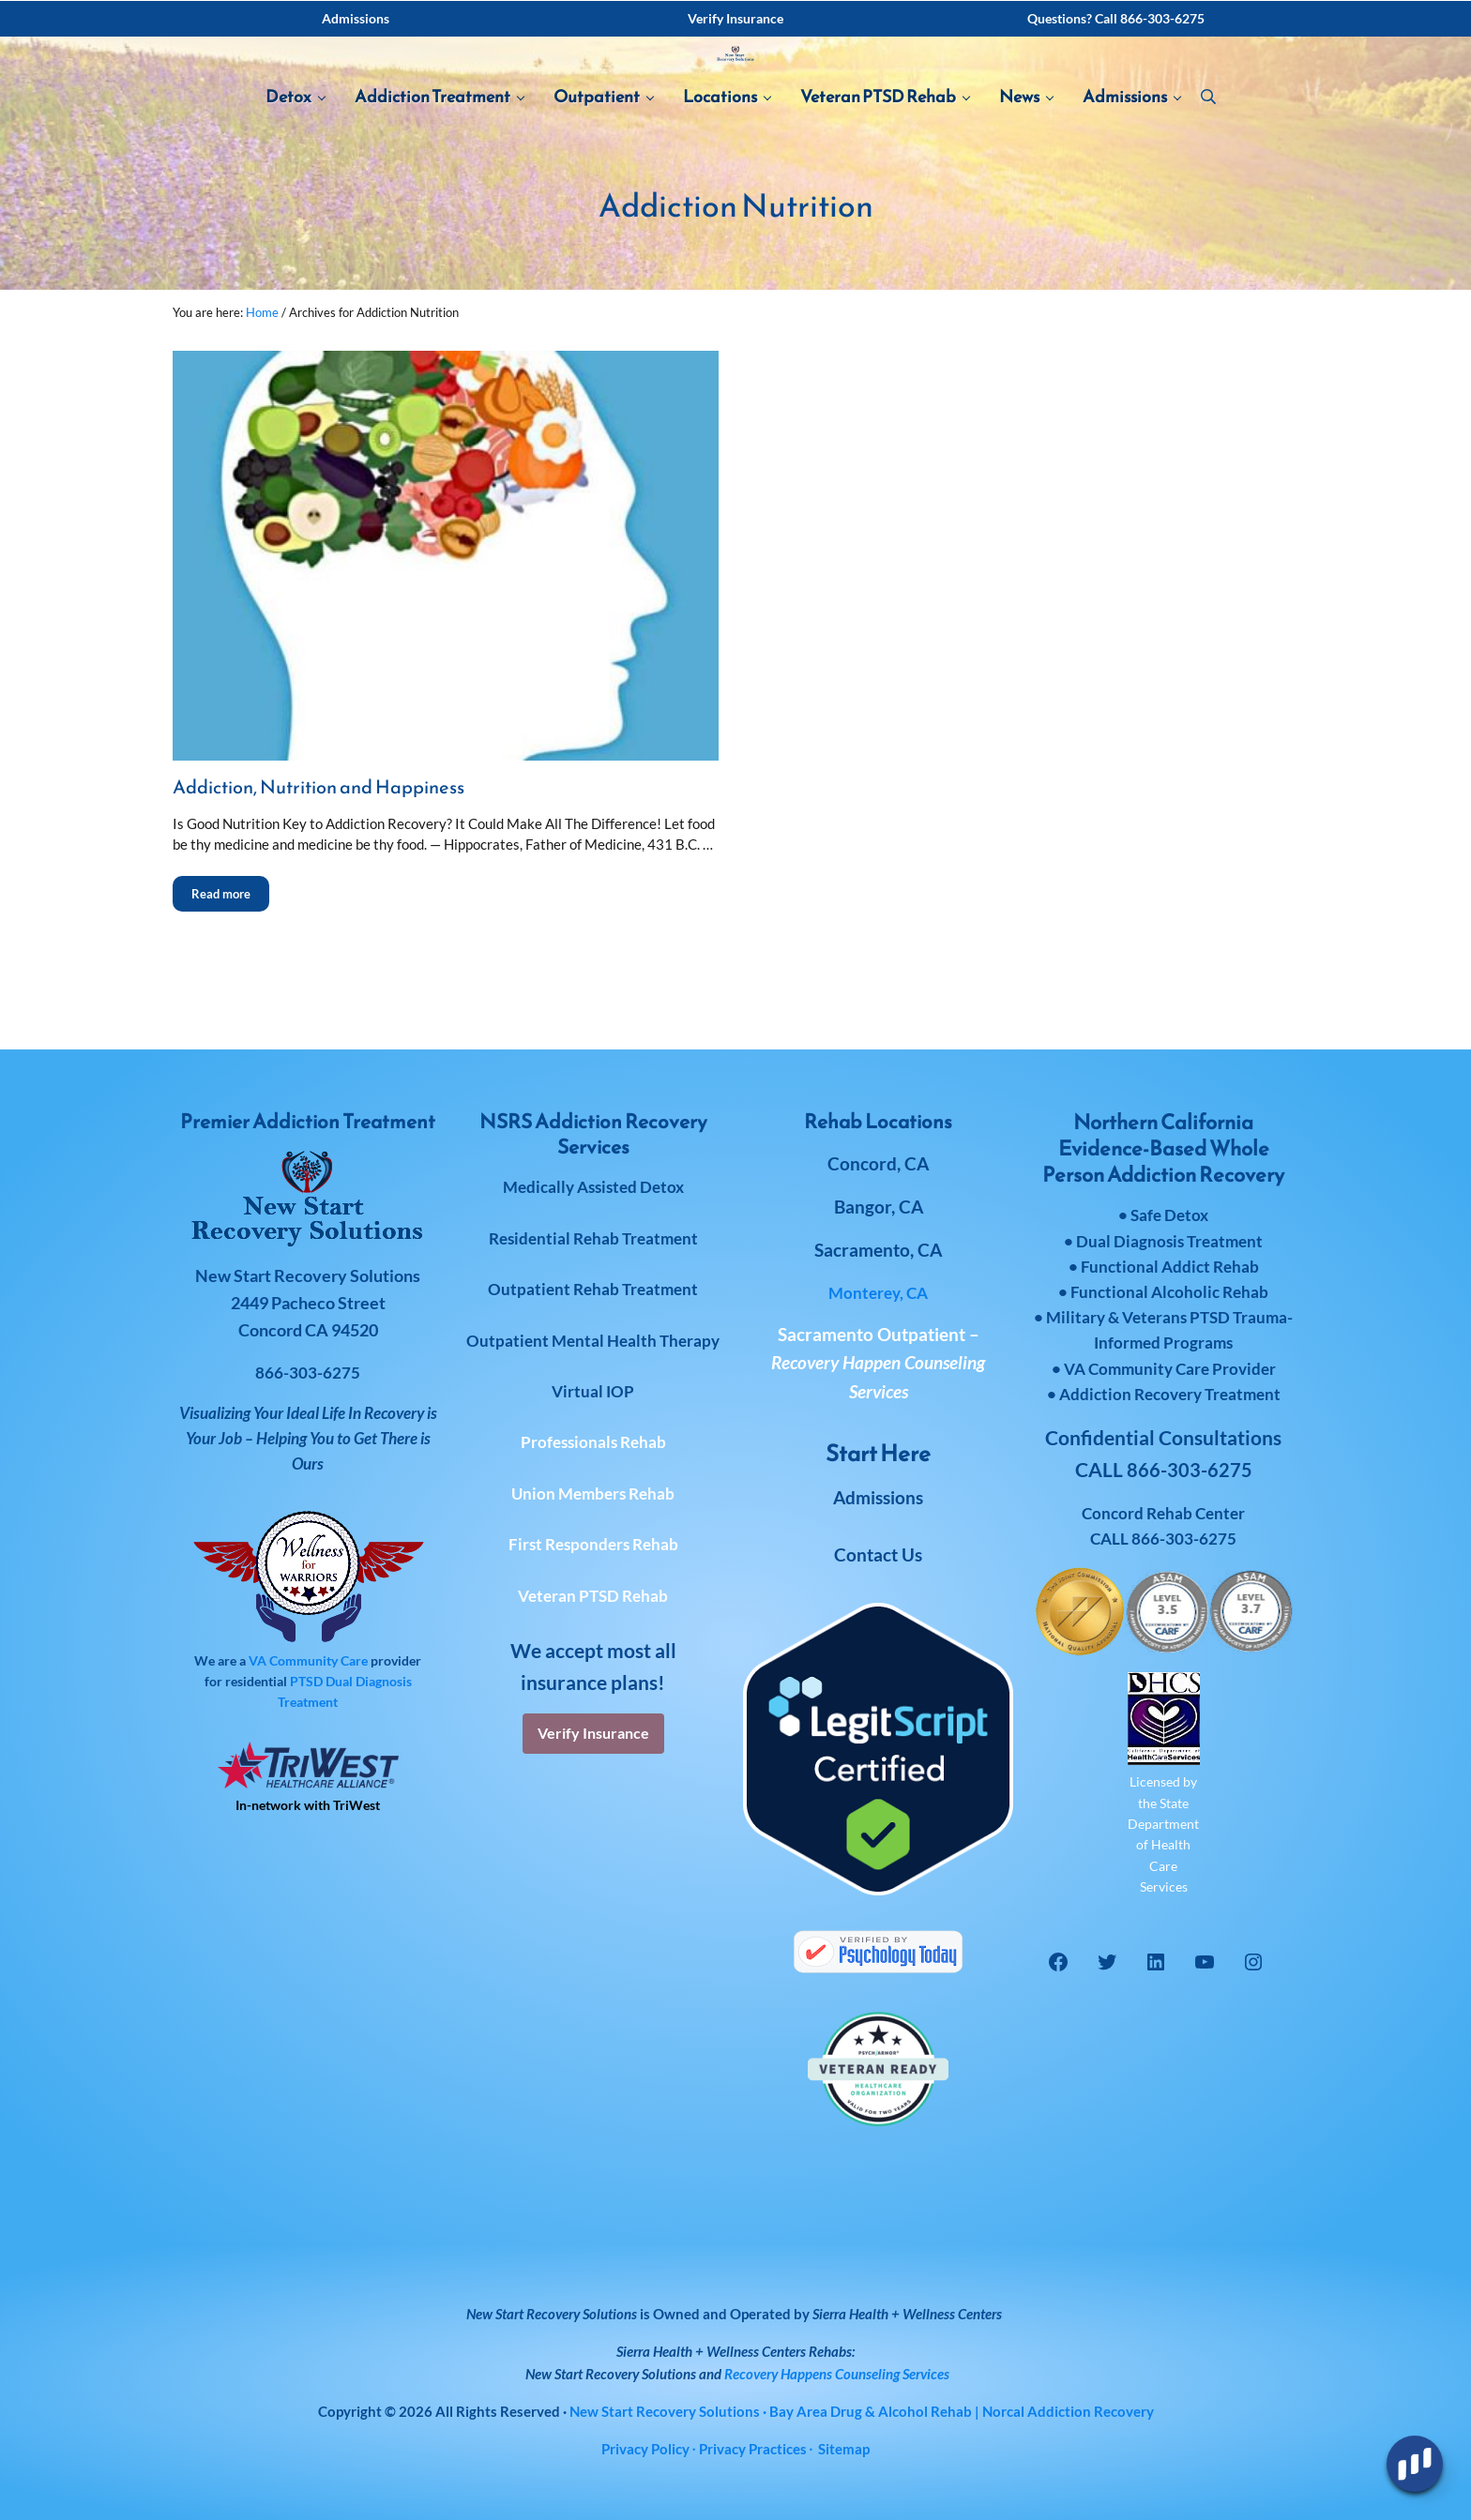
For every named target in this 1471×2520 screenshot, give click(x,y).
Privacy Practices (753, 2448)
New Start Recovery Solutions (610, 2373)
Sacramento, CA (878, 1249)
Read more (230, 972)
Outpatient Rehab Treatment (593, 1289)
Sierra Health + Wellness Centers (907, 2313)
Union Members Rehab (593, 1493)
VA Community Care (308, 1660)
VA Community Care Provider (1170, 1369)
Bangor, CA (878, 1206)
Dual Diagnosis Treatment (1169, 1241)
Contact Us (878, 1554)
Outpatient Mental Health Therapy (593, 1341)
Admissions (878, 1497)
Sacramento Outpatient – (878, 1362)
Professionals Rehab (593, 1442)
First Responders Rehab (593, 1544)
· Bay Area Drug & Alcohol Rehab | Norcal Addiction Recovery (861, 2411)
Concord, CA (878, 1163)
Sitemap (844, 2448)
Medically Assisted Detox (593, 1187)
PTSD (306, 1681)
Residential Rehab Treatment (593, 1238)
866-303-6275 (1183, 1538)
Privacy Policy (645, 2448)
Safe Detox (1169, 1215)
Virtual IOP (593, 1391)
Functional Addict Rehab (1170, 1266)
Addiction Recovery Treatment (1170, 1394)
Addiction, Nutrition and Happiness (328, 870)
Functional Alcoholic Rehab (1169, 1292)
